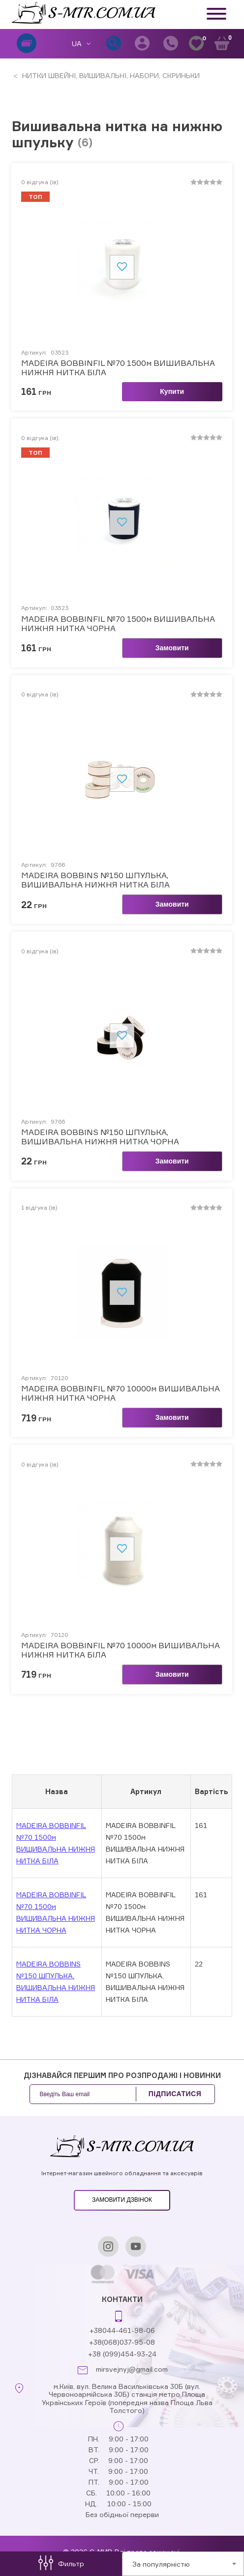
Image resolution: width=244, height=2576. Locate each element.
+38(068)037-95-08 (122, 2342)
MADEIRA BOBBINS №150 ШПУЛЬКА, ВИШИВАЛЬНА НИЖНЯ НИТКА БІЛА (95, 880)
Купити (172, 391)
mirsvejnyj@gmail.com (132, 2369)
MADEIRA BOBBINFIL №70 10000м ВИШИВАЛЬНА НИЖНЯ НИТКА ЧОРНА (120, 1393)
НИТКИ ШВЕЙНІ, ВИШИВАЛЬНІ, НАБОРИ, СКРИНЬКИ (110, 75)
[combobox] (183, 2563)
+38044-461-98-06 (122, 2330)
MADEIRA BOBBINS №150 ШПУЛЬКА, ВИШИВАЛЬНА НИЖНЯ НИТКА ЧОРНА (100, 1137)
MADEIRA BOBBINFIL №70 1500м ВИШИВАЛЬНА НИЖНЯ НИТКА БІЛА (118, 368)
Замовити (172, 648)
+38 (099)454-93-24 (122, 2354)
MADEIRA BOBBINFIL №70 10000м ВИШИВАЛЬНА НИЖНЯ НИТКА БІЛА (120, 1650)
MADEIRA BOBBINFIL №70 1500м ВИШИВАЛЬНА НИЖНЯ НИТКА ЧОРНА (118, 623)
